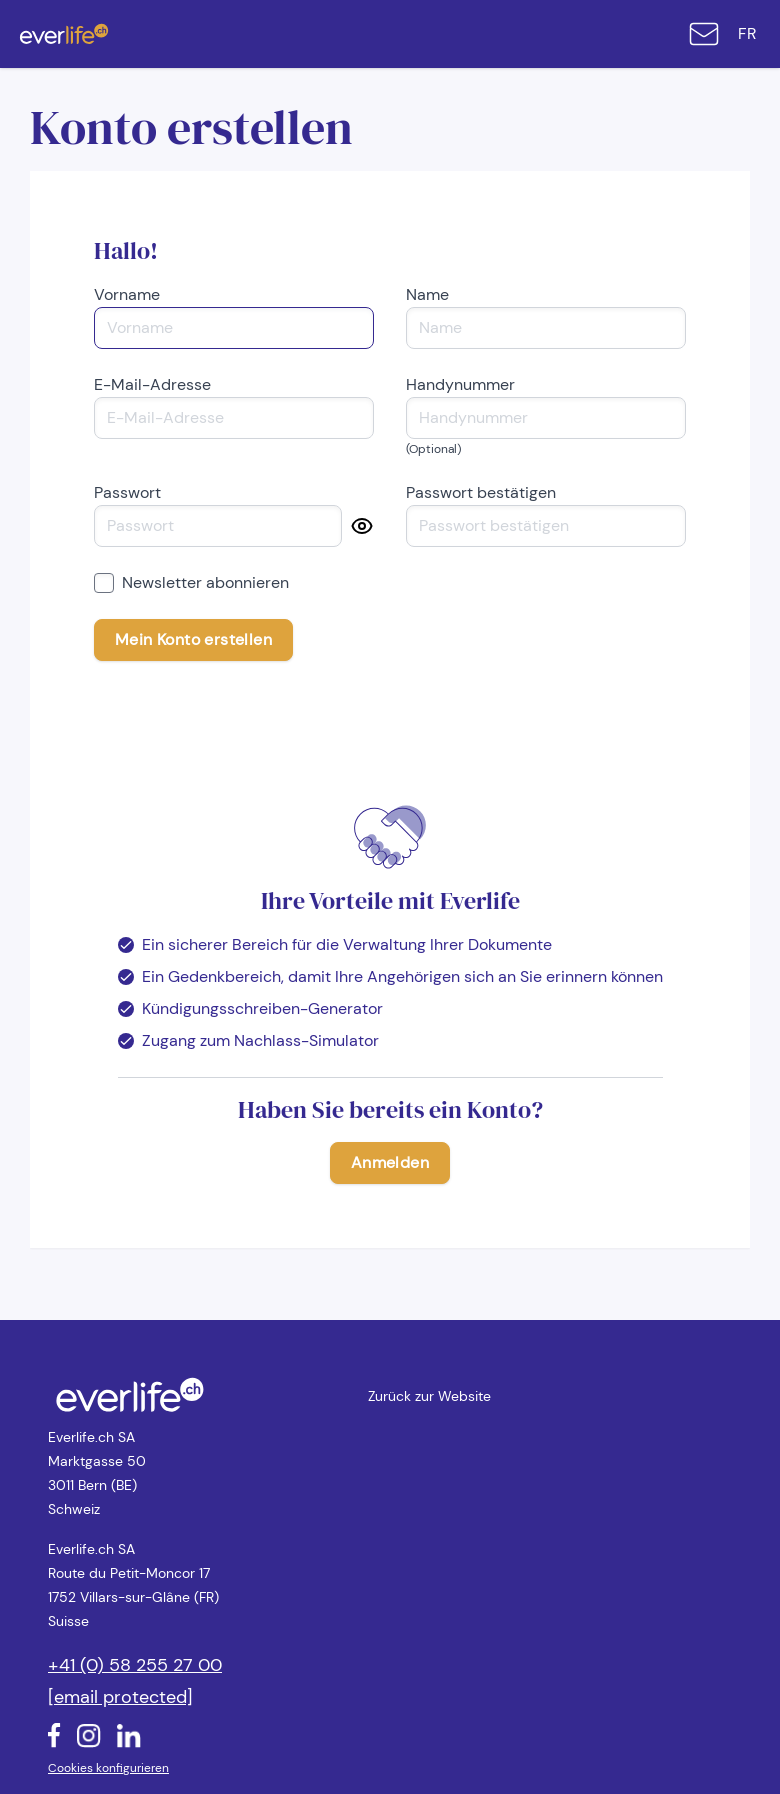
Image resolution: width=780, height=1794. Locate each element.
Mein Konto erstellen (193, 639)
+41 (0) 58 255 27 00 (135, 1665)
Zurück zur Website (429, 1396)
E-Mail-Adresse (152, 384)
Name (427, 294)
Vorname (127, 294)
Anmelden (390, 1162)
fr (747, 33)
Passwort (127, 492)
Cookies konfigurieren (108, 1768)
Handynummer (460, 384)
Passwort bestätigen (481, 492)
